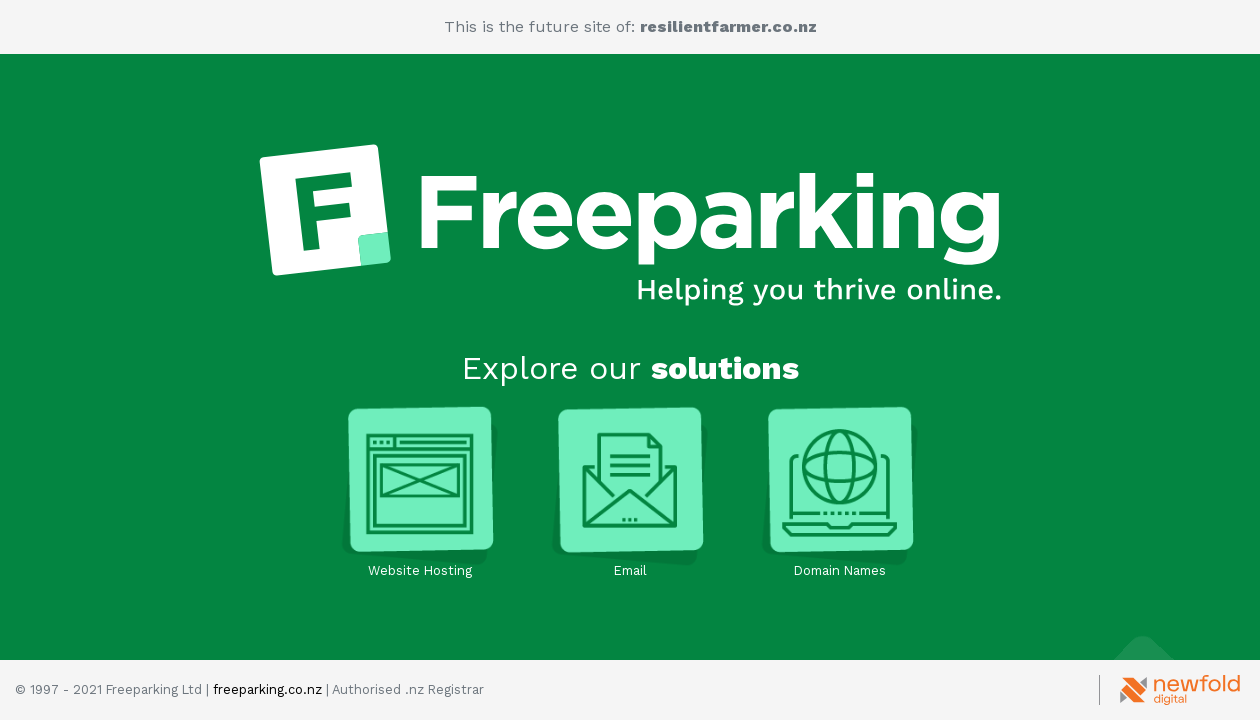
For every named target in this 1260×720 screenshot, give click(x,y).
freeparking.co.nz (267, 689)
